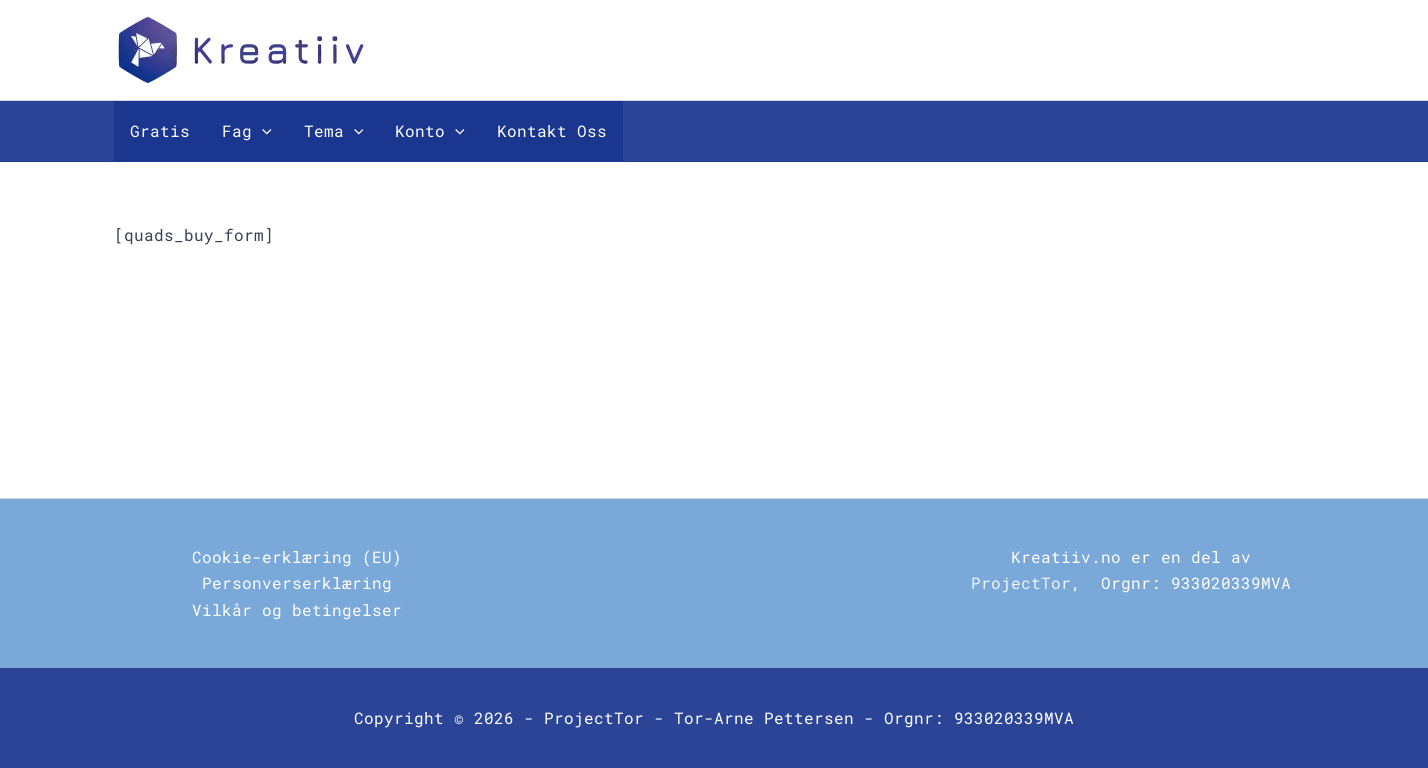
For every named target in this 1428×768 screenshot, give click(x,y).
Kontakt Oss (552, 130)
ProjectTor (1021, 582)
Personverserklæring (297, 582)
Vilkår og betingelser (297, 609)
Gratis (160, 130)
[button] (262, 131)
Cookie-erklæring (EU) (297, 556)
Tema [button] (334, 131)
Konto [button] (430, 131)
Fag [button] (247, 131)
